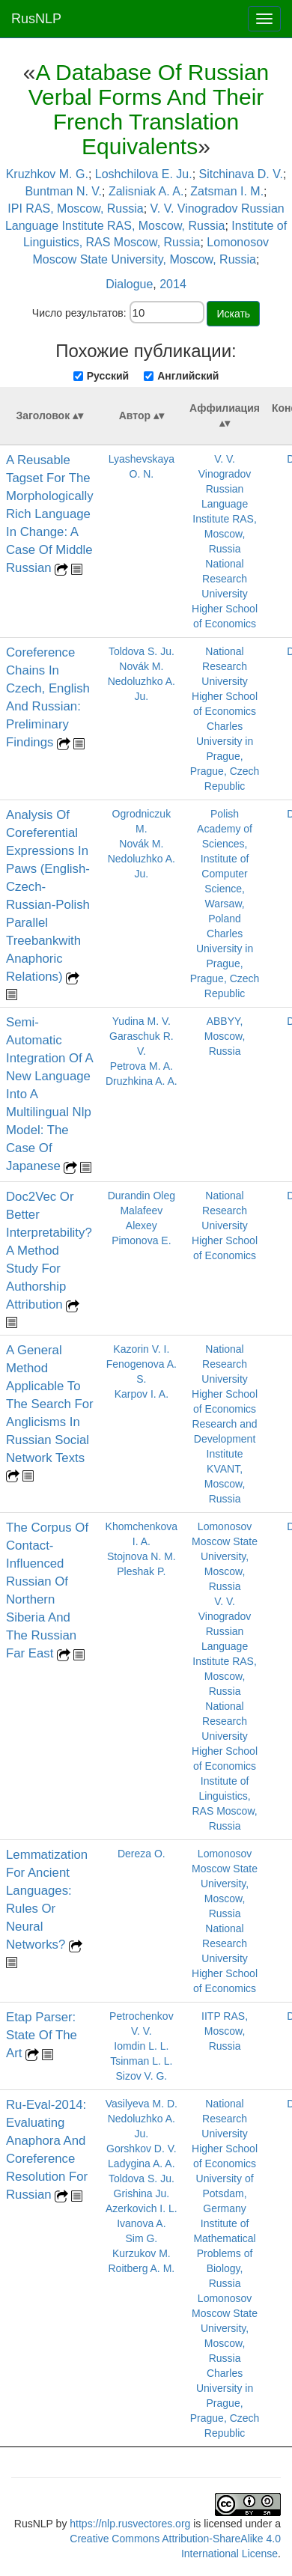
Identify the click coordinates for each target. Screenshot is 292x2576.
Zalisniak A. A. (146, 191)
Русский (108, 376)
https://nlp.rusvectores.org (130, 2524)
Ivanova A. (141, 2223)
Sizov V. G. (141, 2076)
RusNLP (36, 18)
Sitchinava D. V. (241, 174)
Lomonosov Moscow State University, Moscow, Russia (225, 1556)
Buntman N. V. (63, 191)
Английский (188, 376)
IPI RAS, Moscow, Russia (75, 208)
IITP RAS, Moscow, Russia (224, 2031)
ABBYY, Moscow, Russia (224, 1036)
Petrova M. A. (141, 1066)
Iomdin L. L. (141, 2046)
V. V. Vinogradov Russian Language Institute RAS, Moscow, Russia (224, 504)
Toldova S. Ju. (141, 651)
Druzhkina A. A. (141, 1081)
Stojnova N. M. (141, 1556)
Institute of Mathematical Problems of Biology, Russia (224, 2253)
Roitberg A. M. (142, 2268)
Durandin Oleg (141, 1196)
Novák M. (141, 666)
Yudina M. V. (141, 1021)
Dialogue (129, 284)
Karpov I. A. (141, 1394)
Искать (233, 314)
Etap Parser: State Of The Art (41, 2035)
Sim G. (141, 2238)
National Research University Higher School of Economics (225, 594)
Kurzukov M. (141, 2253)
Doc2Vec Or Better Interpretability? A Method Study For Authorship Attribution (49, 1251)
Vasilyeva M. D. (141, 2104)
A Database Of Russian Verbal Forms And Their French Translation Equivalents (149, 109)
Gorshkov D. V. (141, 2149)
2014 (172, 284)
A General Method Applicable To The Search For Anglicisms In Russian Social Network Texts (50, 1404)
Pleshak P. (141, 1571)
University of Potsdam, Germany (225, 2193)
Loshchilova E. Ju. (143, 174)
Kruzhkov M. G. (47, 174)
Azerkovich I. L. (141, 2208)
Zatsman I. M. (227, 191)
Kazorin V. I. (141, 1349)
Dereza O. (141, 1854)
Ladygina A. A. (141, 2163)
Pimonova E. (141, 1240)
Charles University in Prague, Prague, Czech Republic (225, 756)
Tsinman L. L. (141, 2061)
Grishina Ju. (142, 2193)
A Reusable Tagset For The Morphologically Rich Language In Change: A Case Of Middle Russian (50, 514)
